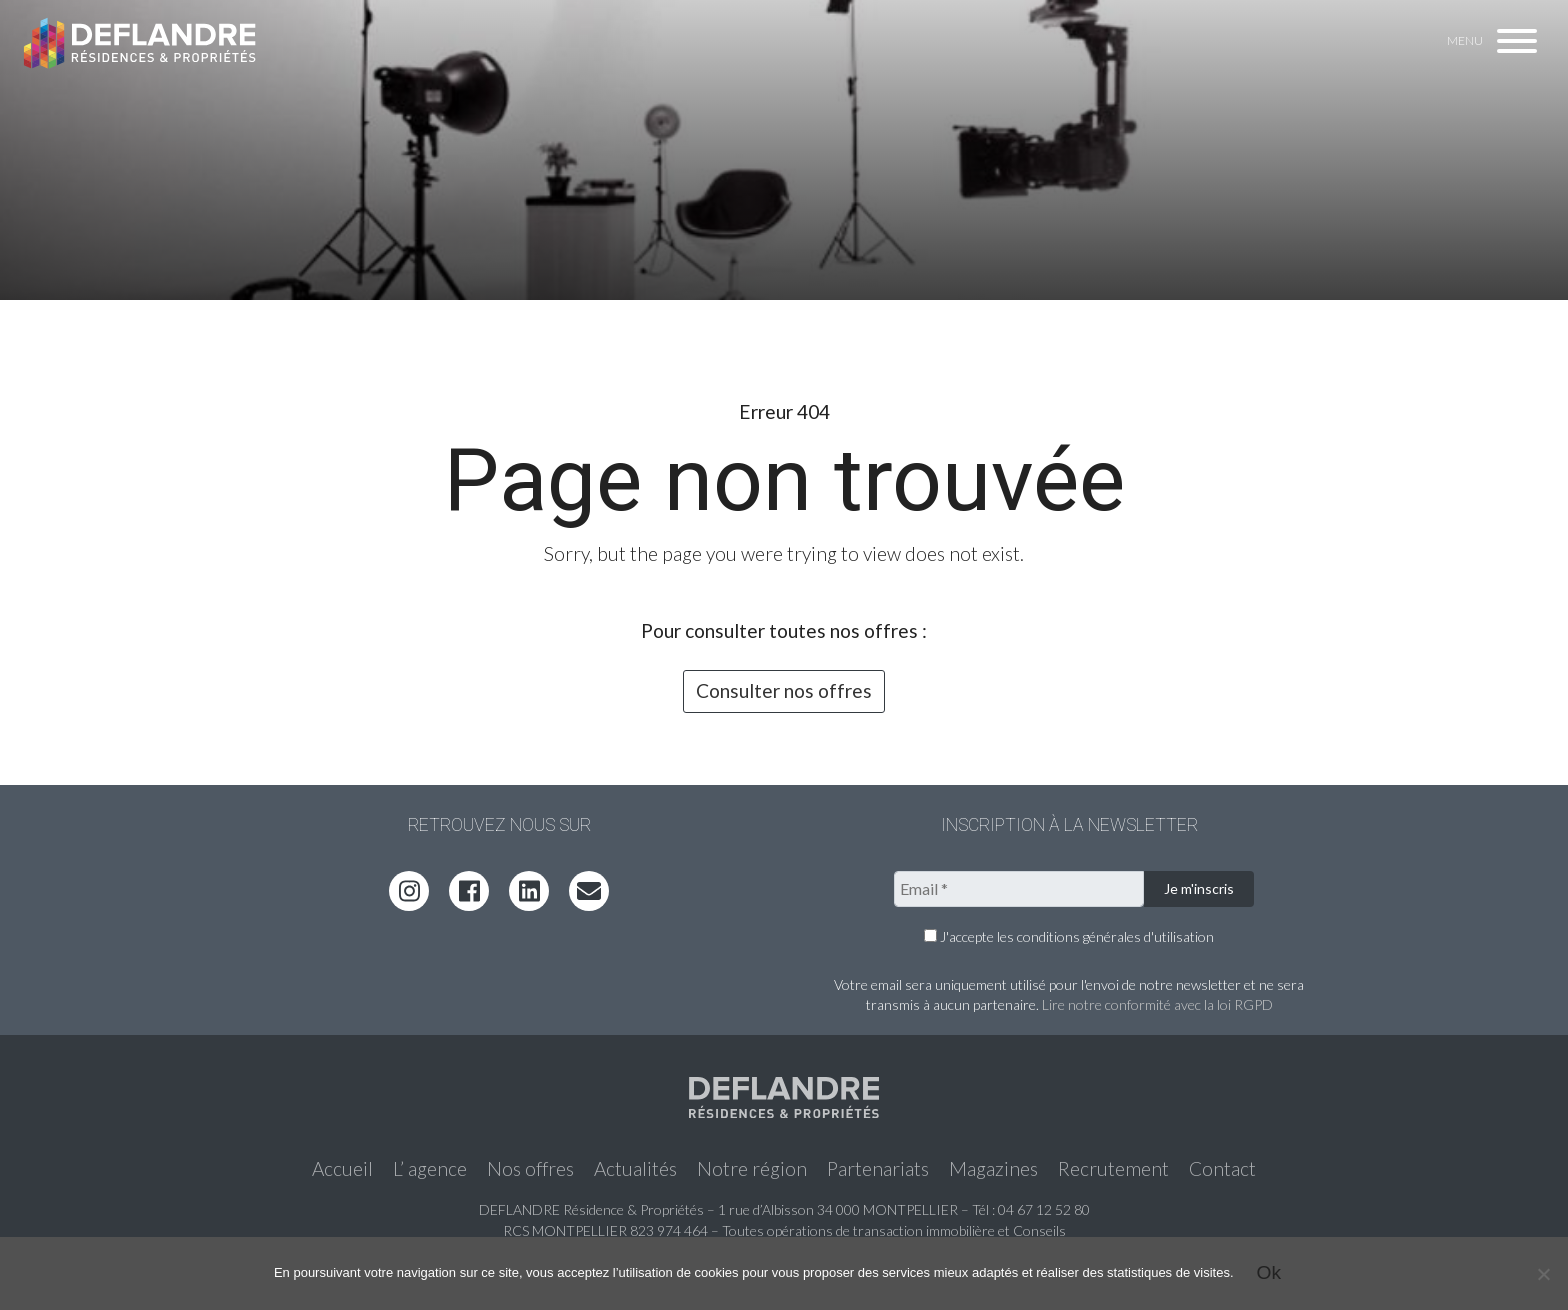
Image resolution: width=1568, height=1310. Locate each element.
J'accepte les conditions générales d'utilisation (1069, 936)
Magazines (993, 1168)
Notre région (752, 1168)
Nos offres (530, 1168)
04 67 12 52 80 (1044, 1209)
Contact (1222, 1168)
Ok (1269, 1272)
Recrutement (1113, 1168)
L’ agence (430, 1168)
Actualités (635, 1168)
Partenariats (878, 1168)
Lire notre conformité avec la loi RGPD (1157, 1004)
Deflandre (141, 42)
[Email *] (1019, 889)
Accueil (342, 1168)
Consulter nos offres (784, 690)
